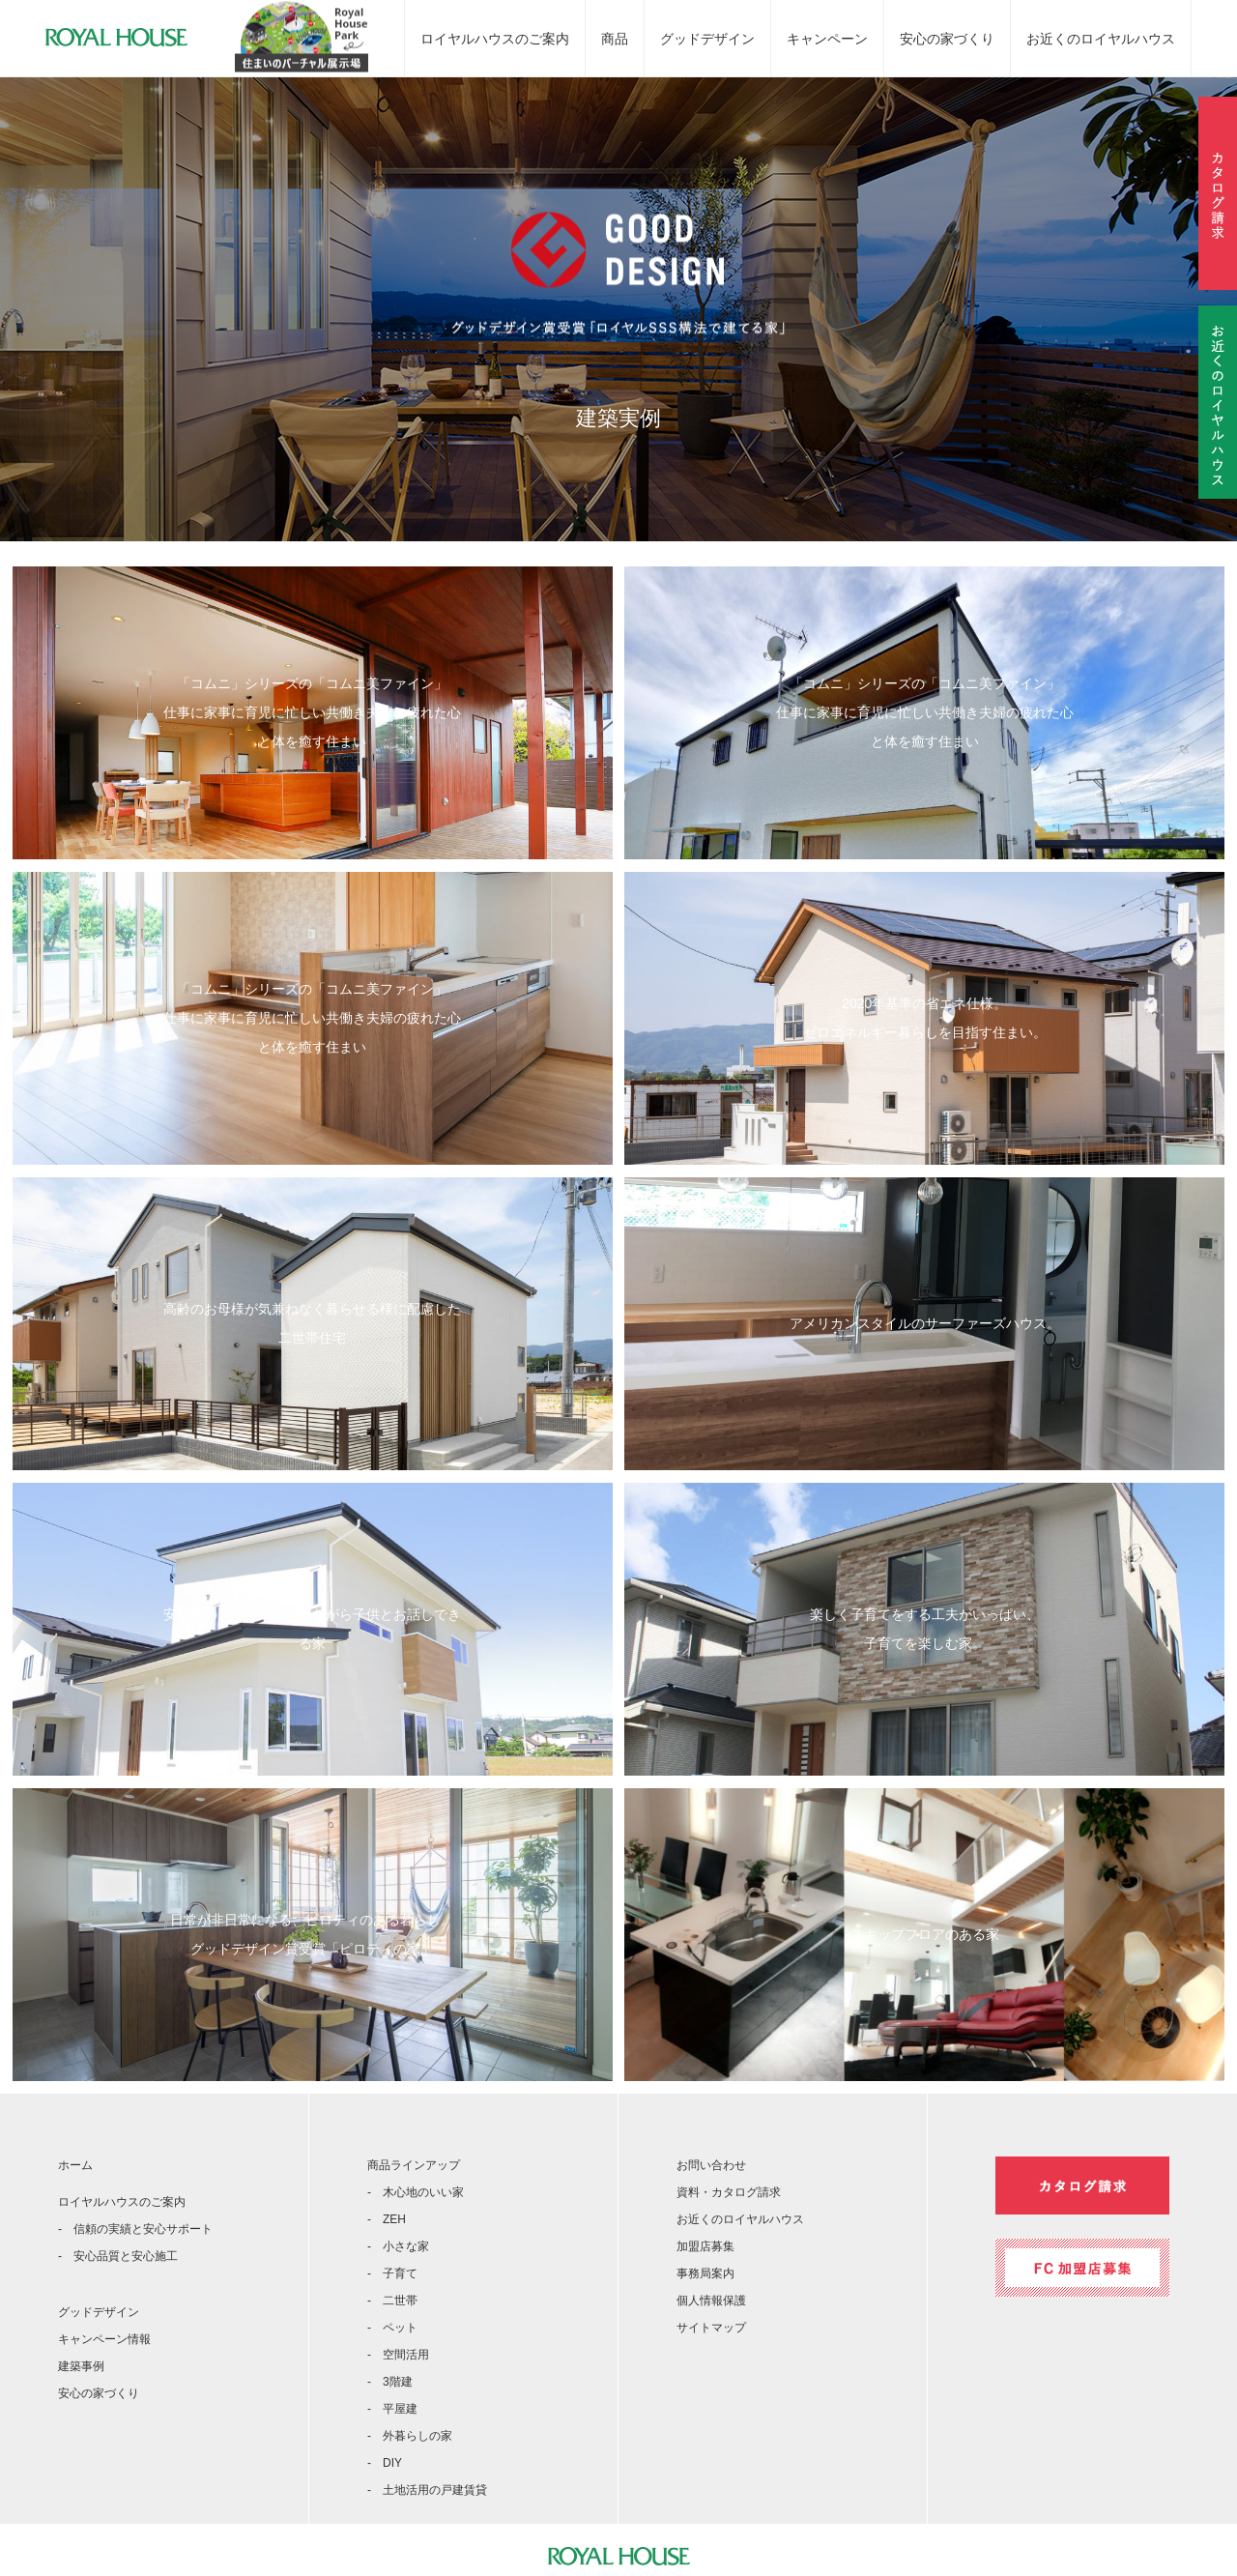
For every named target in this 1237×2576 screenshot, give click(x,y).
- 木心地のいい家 (415, 2192)
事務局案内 (705, 2273)
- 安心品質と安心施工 (118, 2256)
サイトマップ (711, 2327)
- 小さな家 (398, 2246)
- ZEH (386, 2219)
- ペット (392, 2327)
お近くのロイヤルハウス (1100, 38)
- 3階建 (390, 2381)
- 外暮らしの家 (409, 2436)
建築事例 (81, 2366)
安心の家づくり (947, 38)
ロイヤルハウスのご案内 (494, 38)
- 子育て (392, 2273)
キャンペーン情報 (104, 2339)
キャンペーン (827, 38)
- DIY (384, 2463)
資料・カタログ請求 (728, 2192)
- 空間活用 (398, 2354)
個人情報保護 (711, 2300)
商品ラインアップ (413, 2165)
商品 (614, 38)
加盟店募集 (705, 2246)
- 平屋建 (392, 2409)
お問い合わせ (711, 2165)
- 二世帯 (392, 2300)
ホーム (75, 2165)
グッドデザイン (707, 38)
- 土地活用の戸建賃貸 (427, 2490)
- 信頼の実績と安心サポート (135, 2229)
